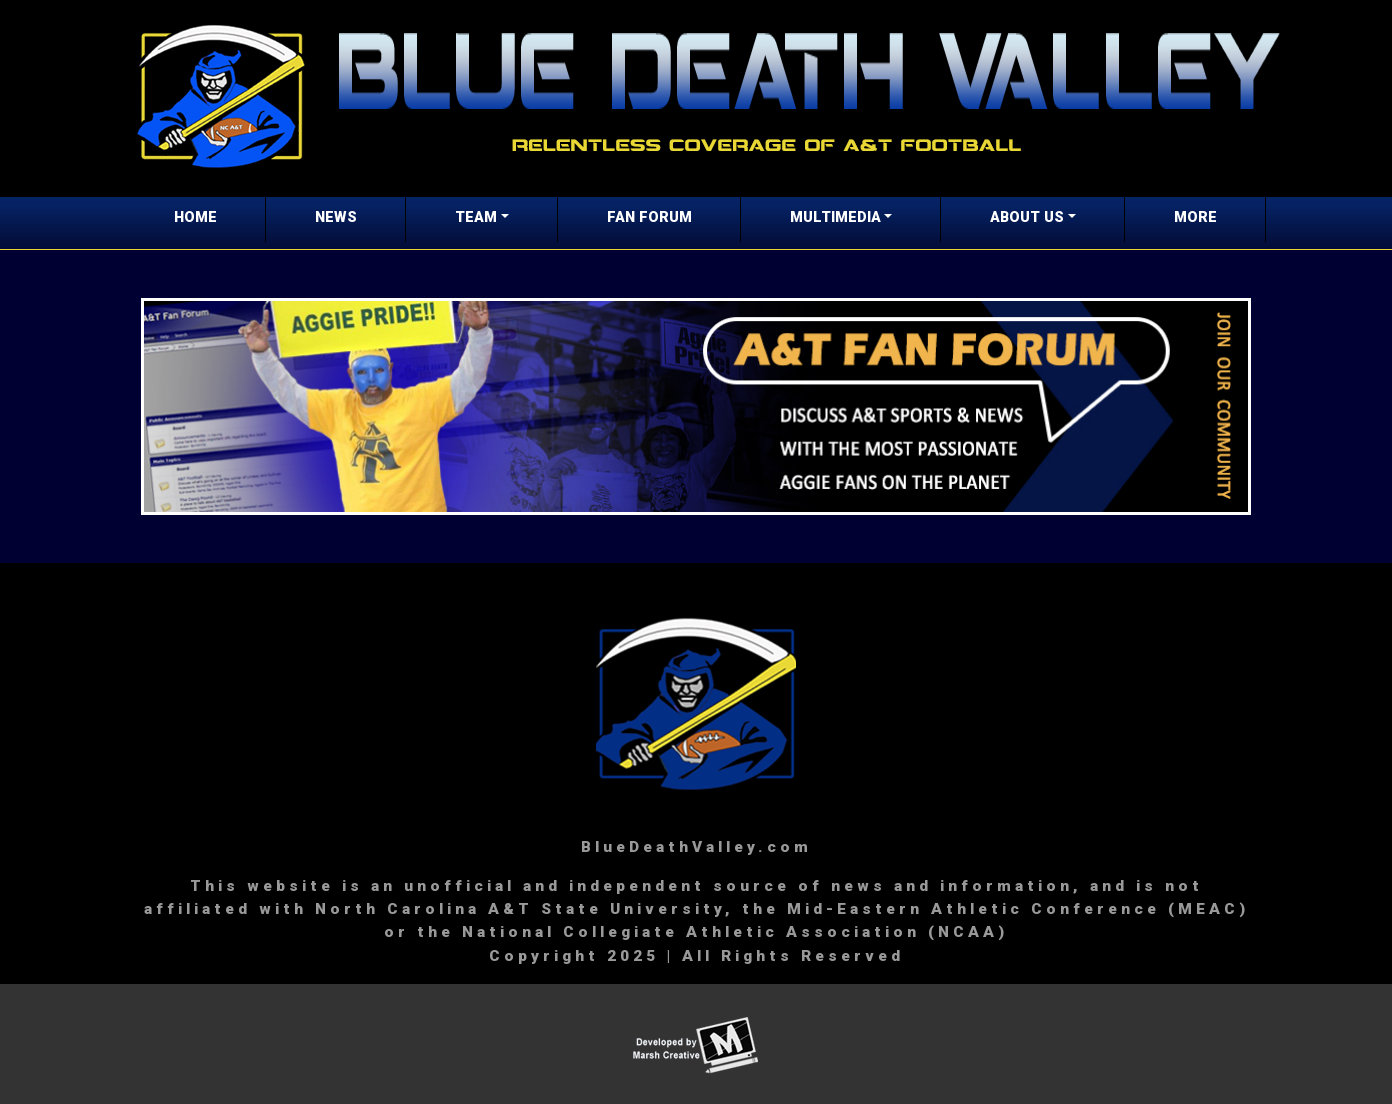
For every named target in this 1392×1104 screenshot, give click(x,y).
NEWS (336, 217)
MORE (1195, 217)
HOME (195, 217)
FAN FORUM (649, 217)
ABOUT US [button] (1027, 217)
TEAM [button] (476, 217)
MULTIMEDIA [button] (835, 217)
